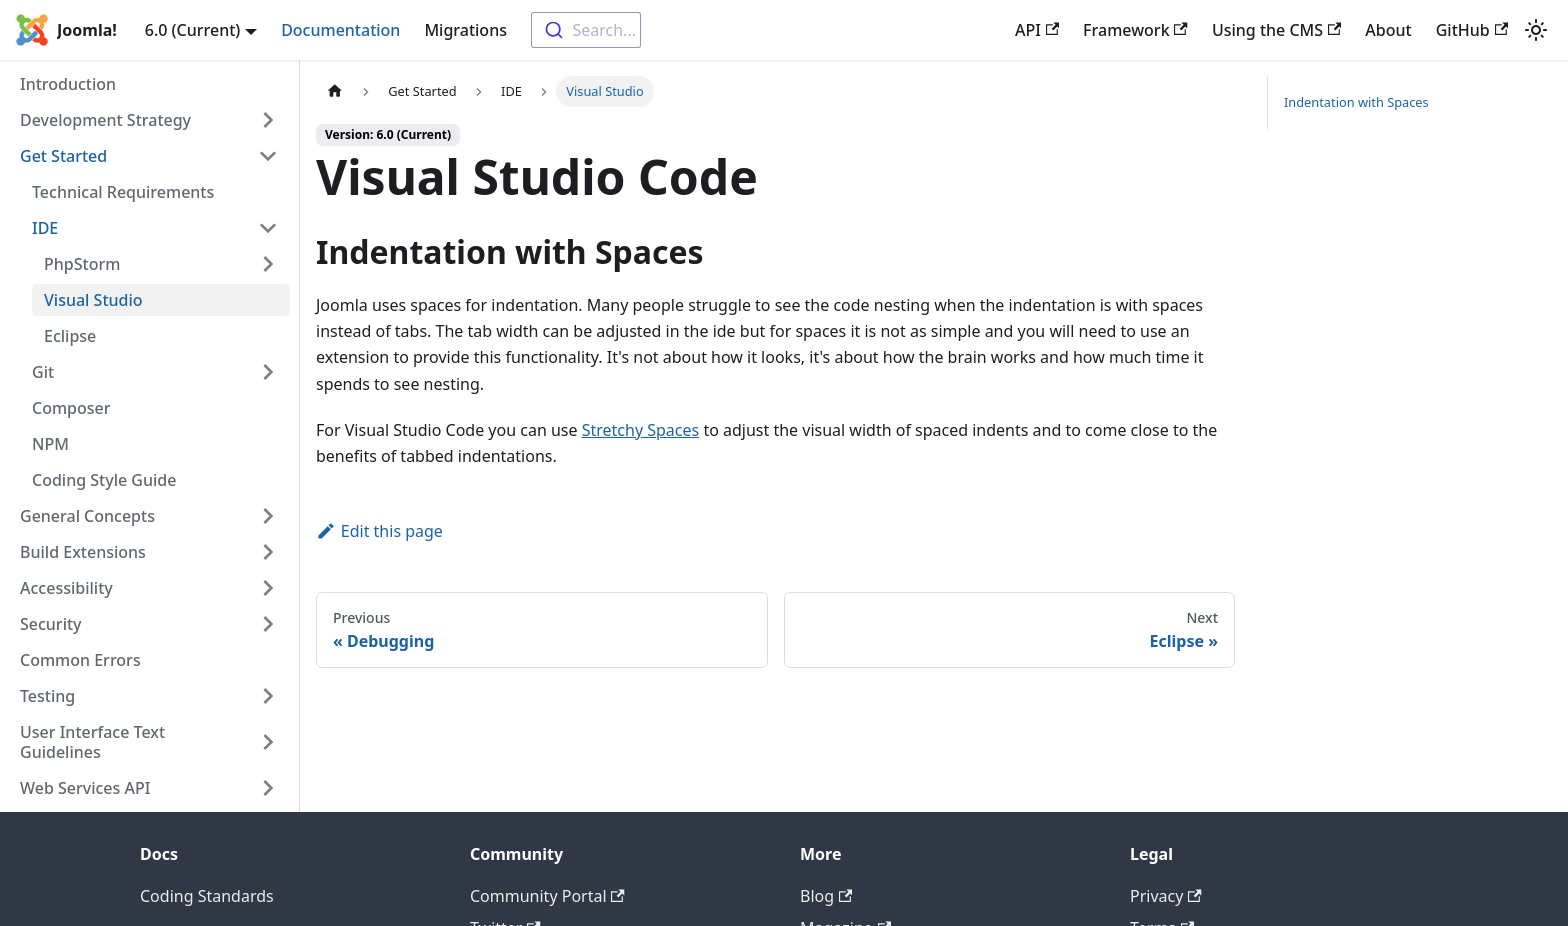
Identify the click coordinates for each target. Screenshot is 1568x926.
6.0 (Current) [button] (193, 30)
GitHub (1472, 30)
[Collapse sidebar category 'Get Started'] (268, 156)
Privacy (1166, 896)
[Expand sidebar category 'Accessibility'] (268, 588)
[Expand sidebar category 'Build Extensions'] (268, 552)
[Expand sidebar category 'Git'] (268, 372)
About (1388, 30)
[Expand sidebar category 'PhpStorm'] (268, 264)
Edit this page (379, 531)
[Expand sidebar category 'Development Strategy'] (268, 120)
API (1037, 30)
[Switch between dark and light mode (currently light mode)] (1536, 30)
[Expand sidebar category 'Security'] (268, 624)
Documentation (340, 30)
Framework (1135, 30)
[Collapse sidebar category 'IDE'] (268, 228)
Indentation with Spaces (1356, 102)
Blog (826, 896)
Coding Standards (207, 896)
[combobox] (586, 30)
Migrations (465, 30)
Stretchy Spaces (641, 430)
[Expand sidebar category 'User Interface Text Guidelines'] (268, 742)
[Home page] (335, 91)
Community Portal (547, 896)
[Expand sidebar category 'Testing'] (268, 696)
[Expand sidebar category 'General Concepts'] (268, 516)
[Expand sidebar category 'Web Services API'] (268, 788)
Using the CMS (1276, 30)
